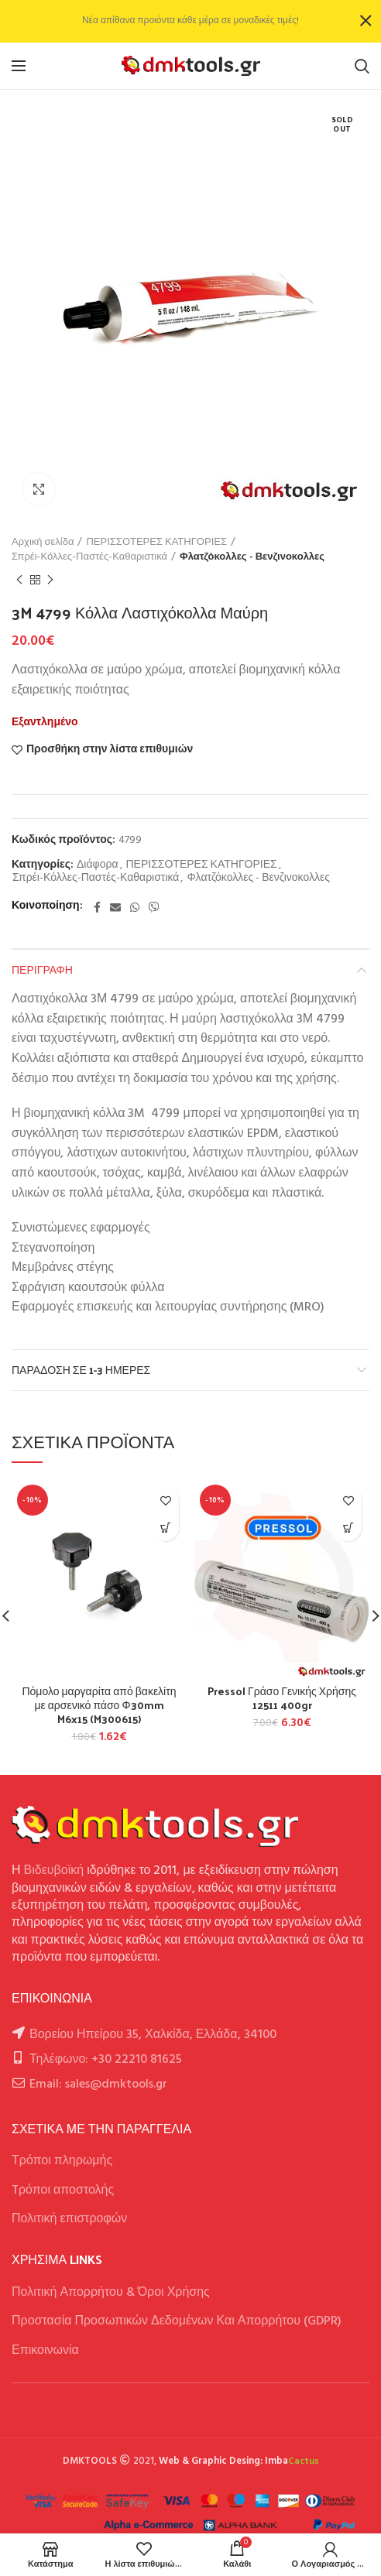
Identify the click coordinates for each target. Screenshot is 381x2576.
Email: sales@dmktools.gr (98, 2084)
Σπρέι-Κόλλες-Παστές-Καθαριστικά (89, 557)
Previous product (19, 580)
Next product (50, 580)
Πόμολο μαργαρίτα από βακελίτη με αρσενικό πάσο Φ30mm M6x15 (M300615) (99, 1705)
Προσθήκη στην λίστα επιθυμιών (109, 750)
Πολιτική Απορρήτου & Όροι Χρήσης (111, 2293)
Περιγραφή (42, 969)
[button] (165, 1527)
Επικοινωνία (45, 2351)
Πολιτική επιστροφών (69, 2219)
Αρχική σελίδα (43, 543)
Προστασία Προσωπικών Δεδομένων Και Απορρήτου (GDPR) (177, 2321)
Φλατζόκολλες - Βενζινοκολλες (252, 557)
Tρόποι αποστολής (63, 2190)
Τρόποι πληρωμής (62, 2161)
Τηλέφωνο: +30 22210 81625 (105, 2060)
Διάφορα (97, 865)
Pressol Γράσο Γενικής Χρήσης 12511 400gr (282, 1698)
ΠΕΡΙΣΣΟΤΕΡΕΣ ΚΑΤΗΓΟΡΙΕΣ (156, 543)
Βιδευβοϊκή (54, 1871)
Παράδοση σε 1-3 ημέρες (81, 1369)
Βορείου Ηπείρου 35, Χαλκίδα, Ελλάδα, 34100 (152, 2035)
